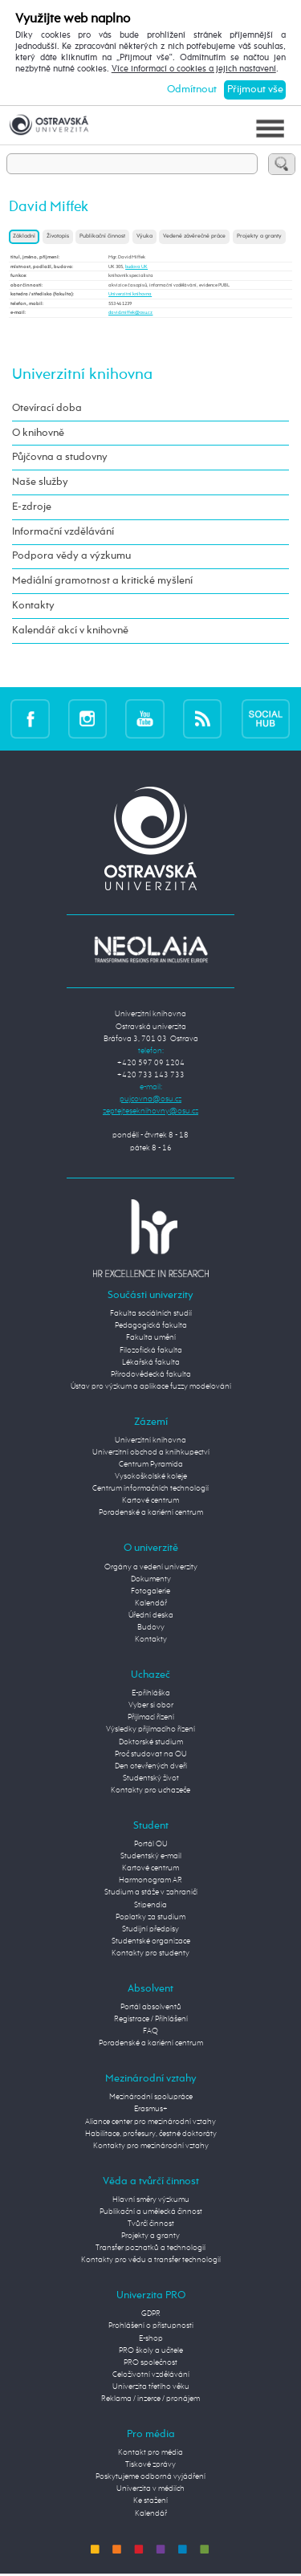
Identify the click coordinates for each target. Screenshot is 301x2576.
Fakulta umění (151, 1337)
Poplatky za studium (150, 1917)
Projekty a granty (259, 236)
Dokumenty (151, 1579)
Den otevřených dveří (151, 1766)
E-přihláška (151, 1693)
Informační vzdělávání (63, 532)
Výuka (144, 236)
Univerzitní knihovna (130, 293)
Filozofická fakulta (151, 1350)
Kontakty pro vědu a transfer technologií (151, 2260)
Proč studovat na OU (151, 1754)
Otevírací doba (47, 408)
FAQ (150, 2031)
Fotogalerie (150, 1591)
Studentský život (151, 1778)
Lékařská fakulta (151, 1362)
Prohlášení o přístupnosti (150, 2326)
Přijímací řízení (151, 1717)
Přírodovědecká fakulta (151, 1374)
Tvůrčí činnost (151, 2224)
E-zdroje (31, 507)
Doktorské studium (151, 1742)
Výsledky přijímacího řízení (150, 1729)
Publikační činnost (102, 236)
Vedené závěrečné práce (194, 236)
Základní (24, 236)
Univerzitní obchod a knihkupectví (150, 1452)
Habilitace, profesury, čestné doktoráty (151, 2134)
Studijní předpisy (150, 1929)
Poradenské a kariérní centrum (151, 1512)
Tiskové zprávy (150, 2464)
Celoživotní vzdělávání (150, 2374)
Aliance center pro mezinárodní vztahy (150, 2122)
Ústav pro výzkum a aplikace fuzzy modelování (151, 1386)
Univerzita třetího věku (150, 2387)
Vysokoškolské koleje (151, 1476)
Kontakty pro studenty (150, 1953)
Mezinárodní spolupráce (151, 2097)
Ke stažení (150, 2501)
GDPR (151, 2313)
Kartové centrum (150, 1500)
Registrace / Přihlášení (151, 2019)
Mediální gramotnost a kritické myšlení (102, 581)
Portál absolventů (150, 2007)
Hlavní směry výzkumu (150, 2200)
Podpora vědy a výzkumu (71, 556)
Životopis (58, 236)
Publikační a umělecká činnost (151, 2212)
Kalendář (151, 1603)
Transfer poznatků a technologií (150, 2248)
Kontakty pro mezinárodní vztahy (151, 2146)
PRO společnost (150, 2362)
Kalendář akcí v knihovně (70, 630)
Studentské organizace (151, 1941)
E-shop (151, 2338)
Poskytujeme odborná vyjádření (150, 2476)
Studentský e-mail (150, 1856)
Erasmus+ (151, 2109)
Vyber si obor (150, 1705)
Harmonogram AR (150, 1880)
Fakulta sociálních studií (151, 1313)
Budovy (151, 1627)
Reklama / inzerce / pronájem (150, 2399)
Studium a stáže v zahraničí (150, 1892)
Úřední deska (150, 1615)
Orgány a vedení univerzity (150, 1567)
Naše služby (40, 482)
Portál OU (151, 1844)
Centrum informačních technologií (150, 1488)
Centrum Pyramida (151, 1464)
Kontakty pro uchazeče (150, 1790)
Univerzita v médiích (150, 2488)
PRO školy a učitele (151, 2350)
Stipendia (150, 1905)
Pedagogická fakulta (151, 1325)
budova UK (136, 266)
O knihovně (38, 433)
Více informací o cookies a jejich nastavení (194, 69)
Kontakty (33, 605)
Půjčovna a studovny (60, 457)
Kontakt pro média (150, 2452)
